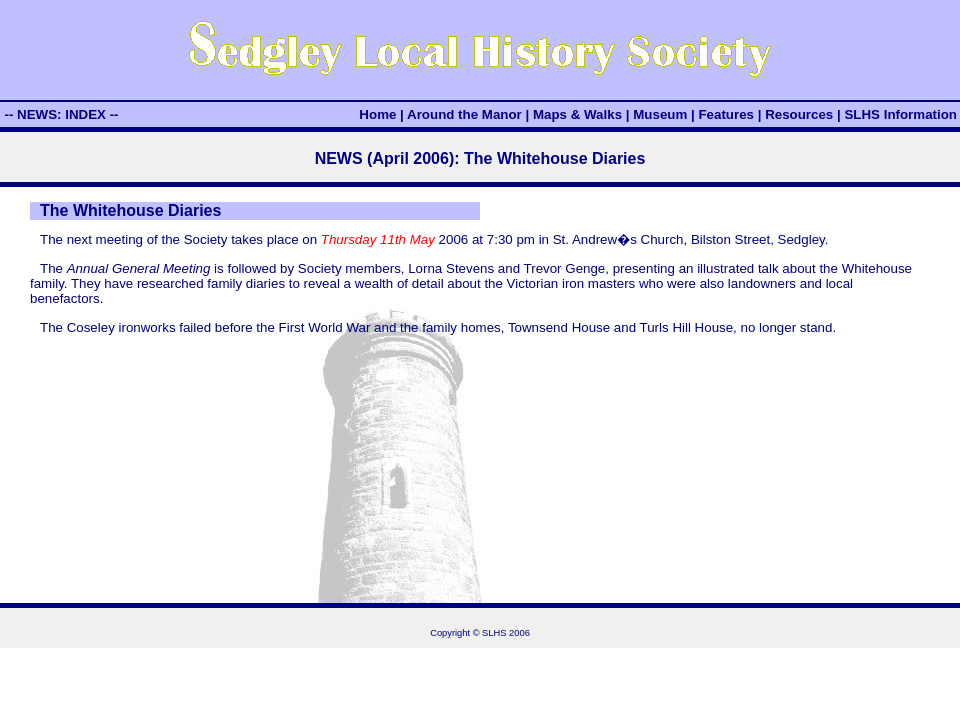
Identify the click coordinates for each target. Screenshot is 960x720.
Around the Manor (464, 114)
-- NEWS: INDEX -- (61, 114)
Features (726, 114)
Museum (660, 114)
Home (377, 114)
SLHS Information (900, 114)
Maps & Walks (577, 114)
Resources (799, 114)
